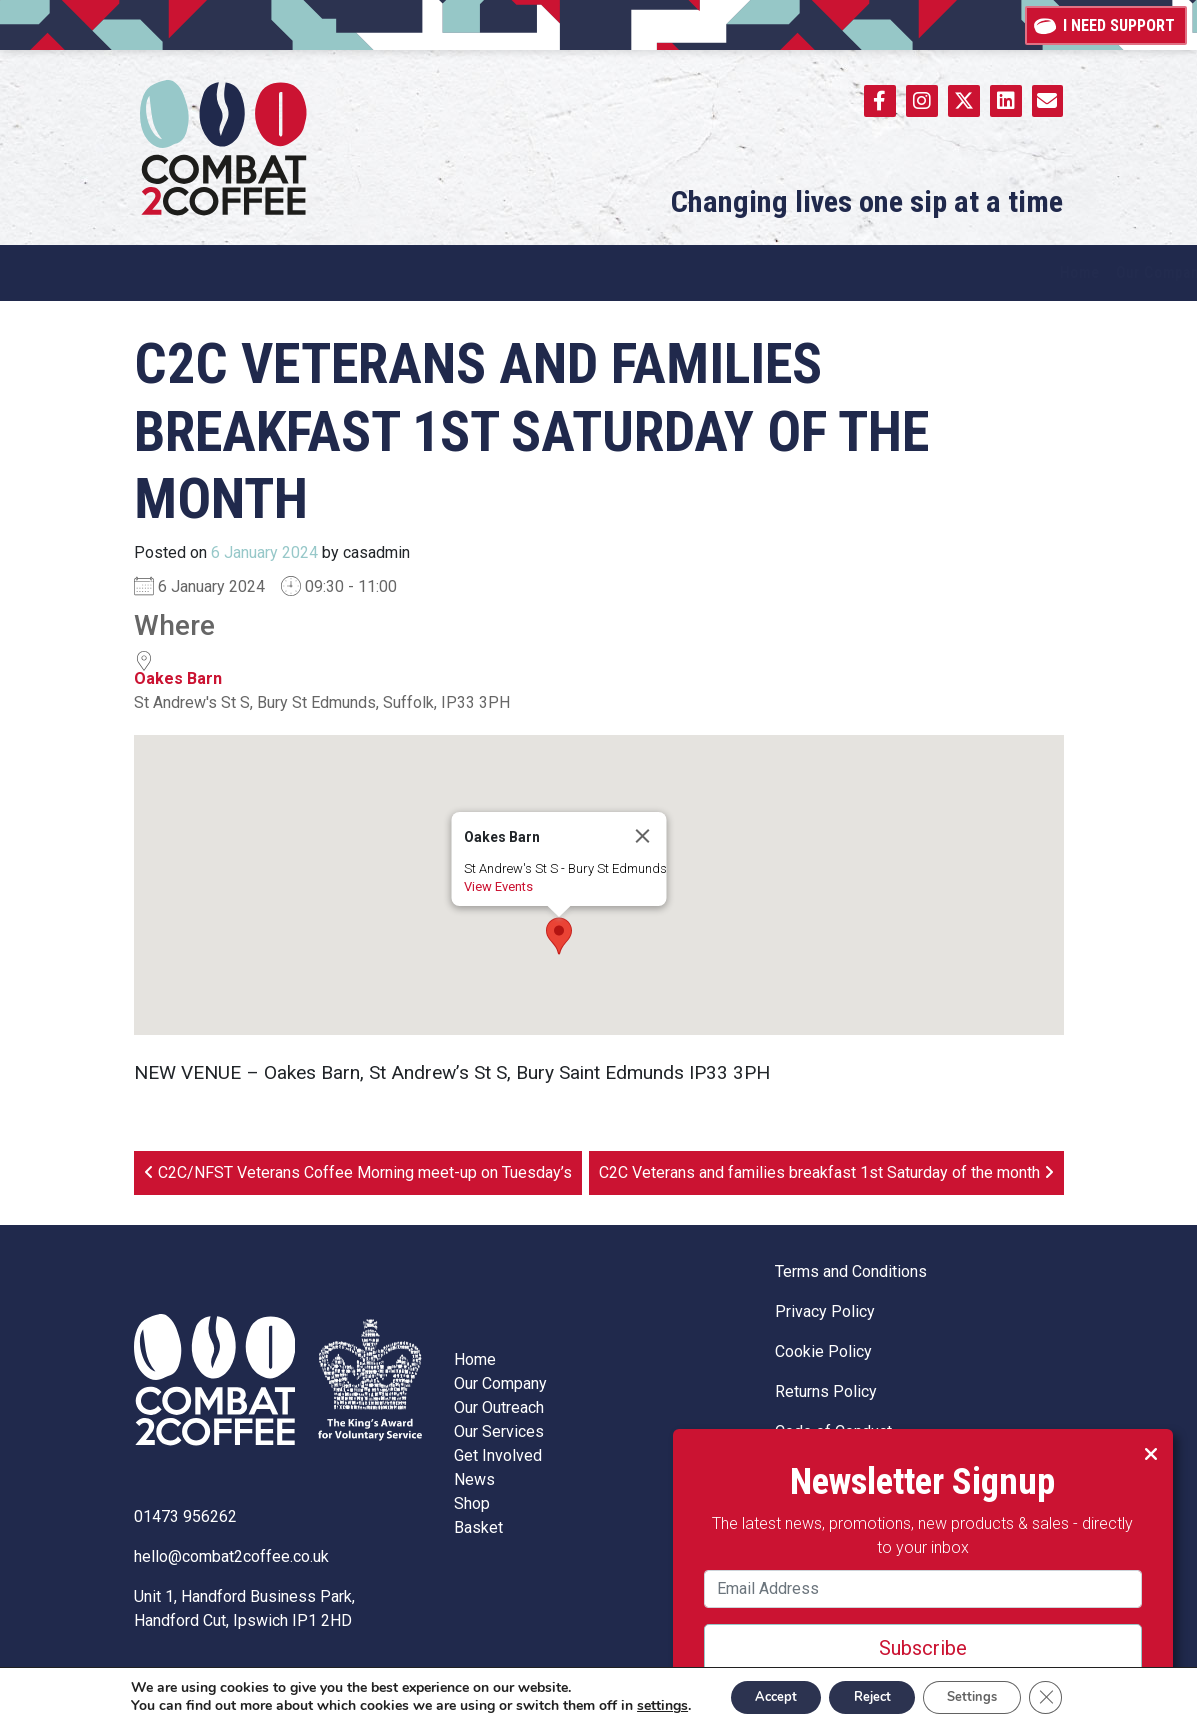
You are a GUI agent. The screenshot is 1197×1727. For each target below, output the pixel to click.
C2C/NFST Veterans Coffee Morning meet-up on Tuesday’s (358, 1172)
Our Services (499, 1431)
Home (475, 1359)
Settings (996, 1696)
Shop (472, 1503)
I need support (1106, 24)
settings (644, 1705)
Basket (478, 1527)
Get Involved (498, 1455)
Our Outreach (499, 1407)
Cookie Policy (823, 1351)
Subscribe (897, 1622)
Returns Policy (826, 1391)
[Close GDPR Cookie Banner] (1080, 1696)
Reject (880, 1696)
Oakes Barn (178, 678)
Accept (767, 1696)
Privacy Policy (825, 1311)
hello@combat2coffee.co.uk (231, 1556)
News (474, 1479)
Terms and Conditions (851, 1271)
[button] (559, 936)
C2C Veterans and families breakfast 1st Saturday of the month (826, 1172)
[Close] (642, 836)
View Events (497, 886)
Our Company (500, 1383)
